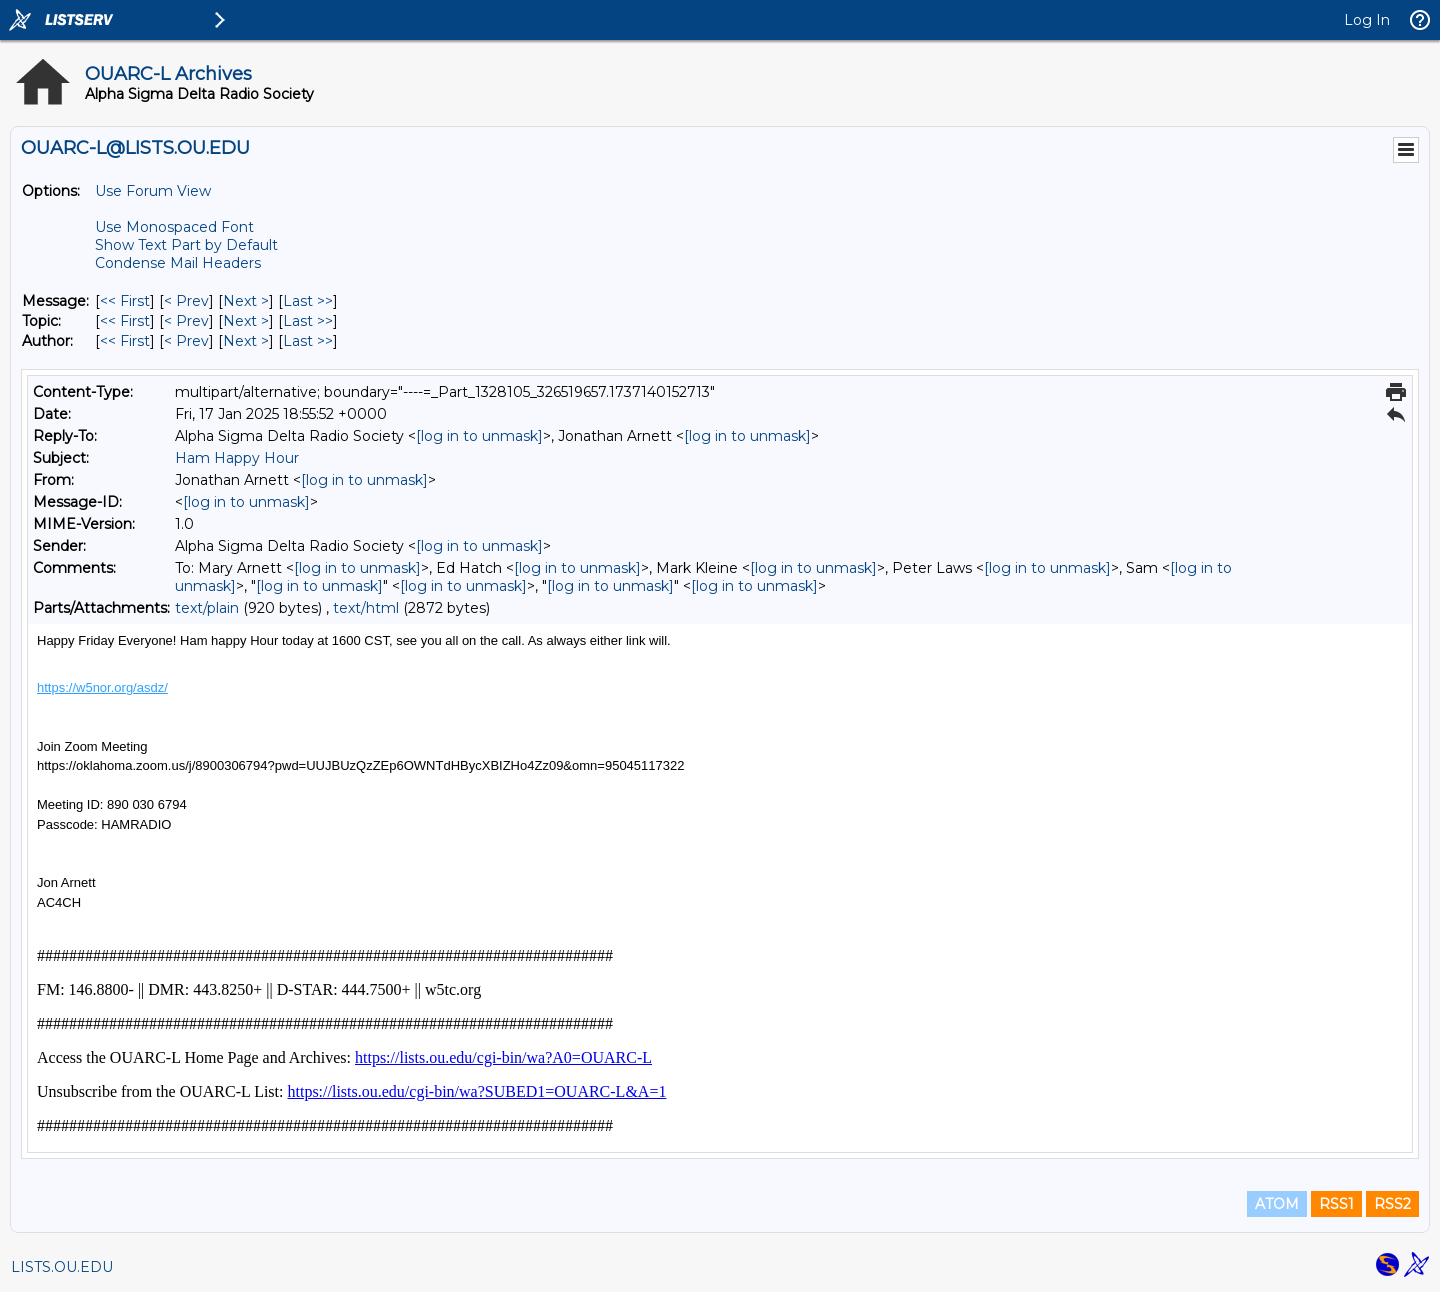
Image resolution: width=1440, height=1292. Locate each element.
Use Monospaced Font (174, 227)
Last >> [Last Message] (308, 301)
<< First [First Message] (125, 301)
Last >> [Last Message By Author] (308, 341)
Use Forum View (153, 191)
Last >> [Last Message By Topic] (308, 321)
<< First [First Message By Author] (125, 341)
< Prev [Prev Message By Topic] (186, 321)
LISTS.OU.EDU (62, 1267)
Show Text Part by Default (186, 245)
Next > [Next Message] (246, 301)
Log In (1367, 20)
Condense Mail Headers (178, 263)
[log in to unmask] (479, 436)
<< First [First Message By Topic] (125, 321)
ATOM (1277, 1204)
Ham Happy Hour (237, 458)
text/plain (207, 608)
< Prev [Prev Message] (186, 301)
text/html (366, 608)
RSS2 (1392, 1204)
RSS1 (1336, 1204)
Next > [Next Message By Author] (246, 341)
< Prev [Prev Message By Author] (186, 341)
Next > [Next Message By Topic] (246, 321)
